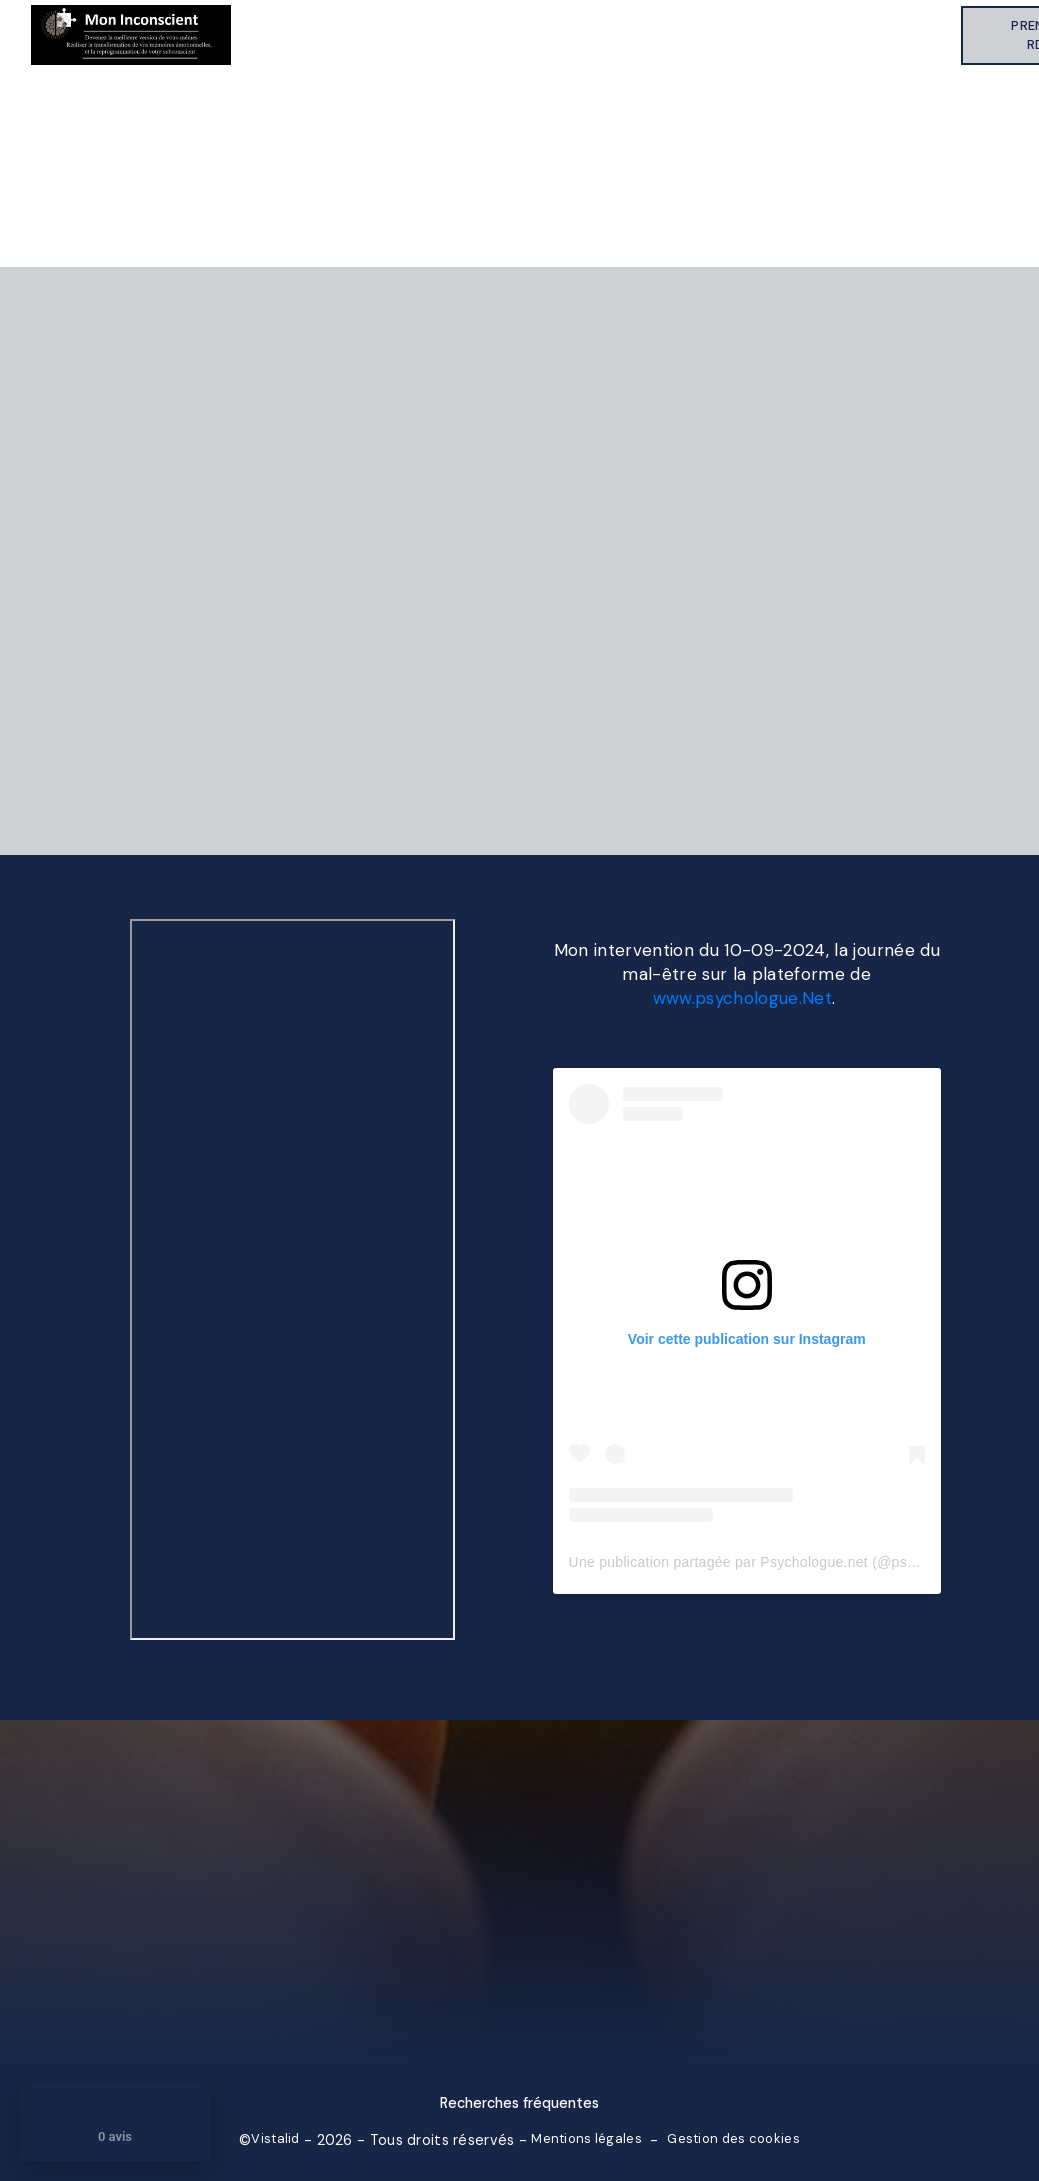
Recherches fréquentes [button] (519, 2103)
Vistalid (275, 2138)
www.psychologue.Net (742, 998)
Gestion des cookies (733, 2138)
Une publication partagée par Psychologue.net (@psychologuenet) (784, 1562)
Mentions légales (586, 2138)
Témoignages (682, 34)
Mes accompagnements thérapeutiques (543, 34)
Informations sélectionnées (807, 34)
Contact (916, 34)
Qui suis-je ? (437, 34)
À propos (369, 34)
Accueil (288, 34)
